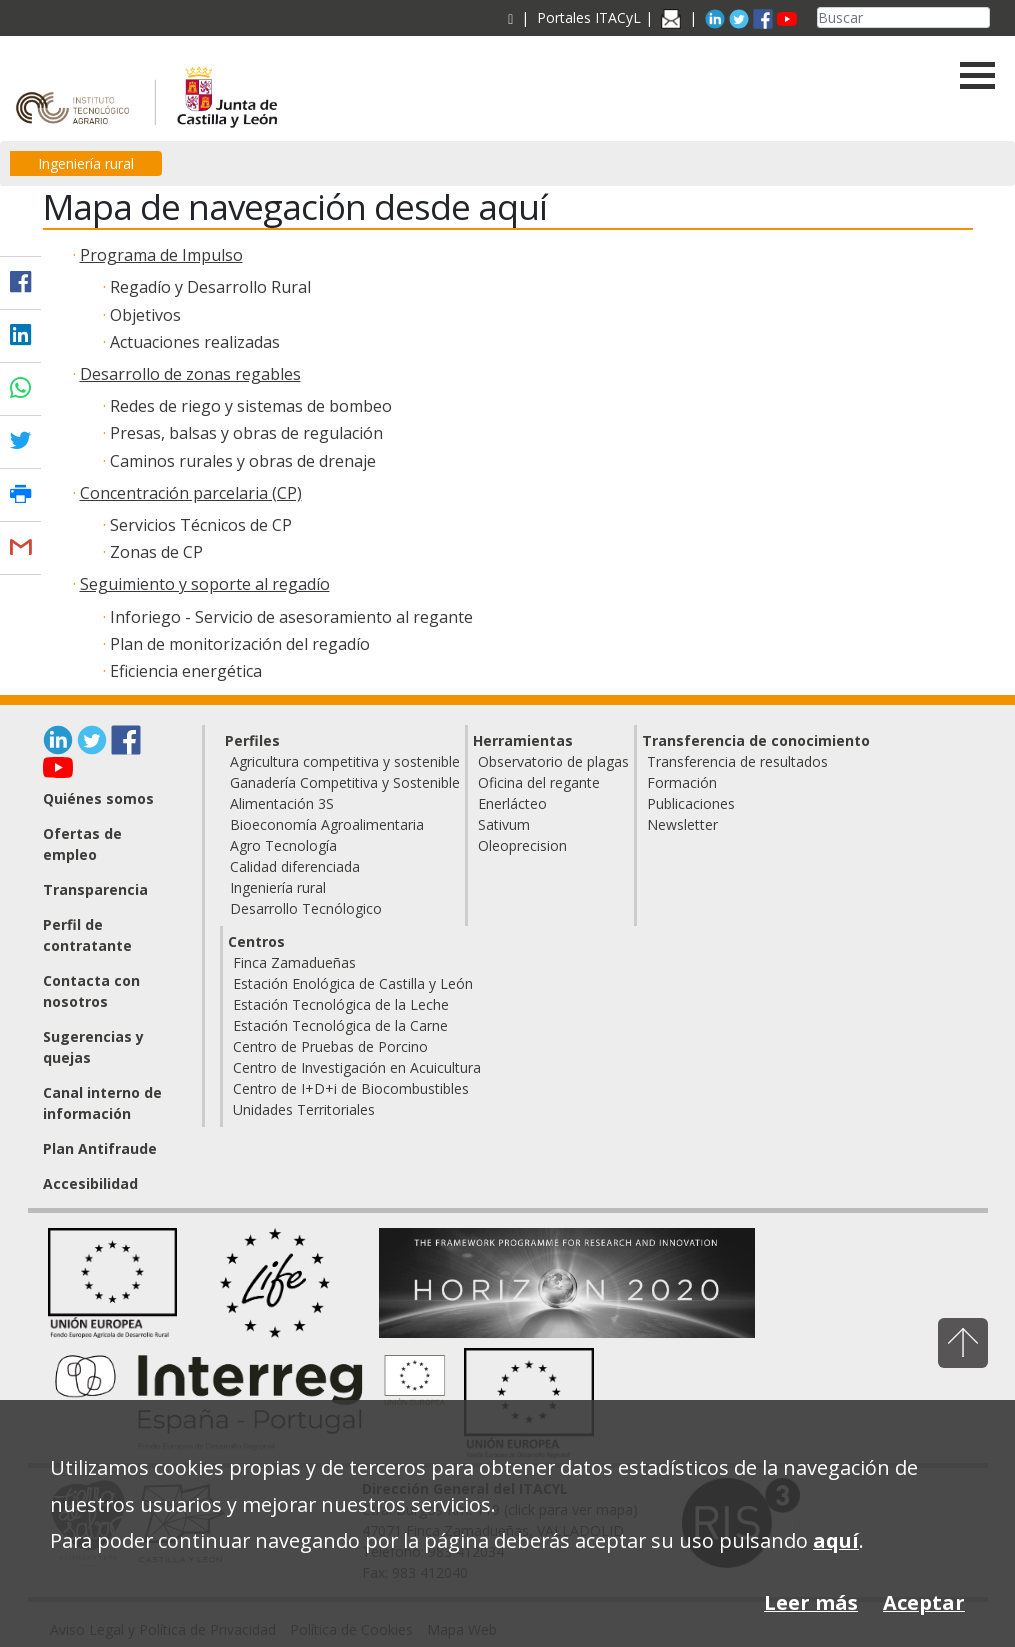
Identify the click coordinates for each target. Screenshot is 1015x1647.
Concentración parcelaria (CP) (191, 493)
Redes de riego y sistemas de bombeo (251, 406)
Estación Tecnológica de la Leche (341, 1004)
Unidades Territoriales (304, 1109)
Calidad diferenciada (295, 866)
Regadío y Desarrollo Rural (210, 287)
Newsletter (682, 824)
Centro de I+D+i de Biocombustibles (351, 1088)
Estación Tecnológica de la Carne (340, 1025)
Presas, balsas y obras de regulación (246, 433)
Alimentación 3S (282, 803)
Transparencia (95, 889)
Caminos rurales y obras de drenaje (243, 461)
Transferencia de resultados (737, 761)
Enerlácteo (512, 803)
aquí (836, 1540)
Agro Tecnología (283, 845)
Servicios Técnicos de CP (201, 525)
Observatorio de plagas (553, 761)
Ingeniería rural (86, 163)
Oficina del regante (539, 782)
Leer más (811, 1602)
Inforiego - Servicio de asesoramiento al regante (291, 617)
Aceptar (924, 1602)
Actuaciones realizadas (195, 342)
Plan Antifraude (100, 1148)
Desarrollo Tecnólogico (306, 908)
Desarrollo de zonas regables (190, 374)
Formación (682, 782)
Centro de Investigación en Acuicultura (357, 1067)
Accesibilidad (90, 1183)
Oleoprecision (522, 845)
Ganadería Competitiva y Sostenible (345, 782)
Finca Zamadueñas (294, 962)
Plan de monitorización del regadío (240, 644)
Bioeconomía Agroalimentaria (327, 824)
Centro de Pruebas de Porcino (330, 1046)
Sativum (504, 824)
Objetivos (145, 315)
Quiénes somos (98, 798)
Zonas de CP (156, 552)
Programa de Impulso (161, 255)
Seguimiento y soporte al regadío (205, 584)
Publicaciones (691, 803)
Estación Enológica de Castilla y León (353, 983)
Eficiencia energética (186, 671)
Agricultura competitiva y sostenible (345, 761)
